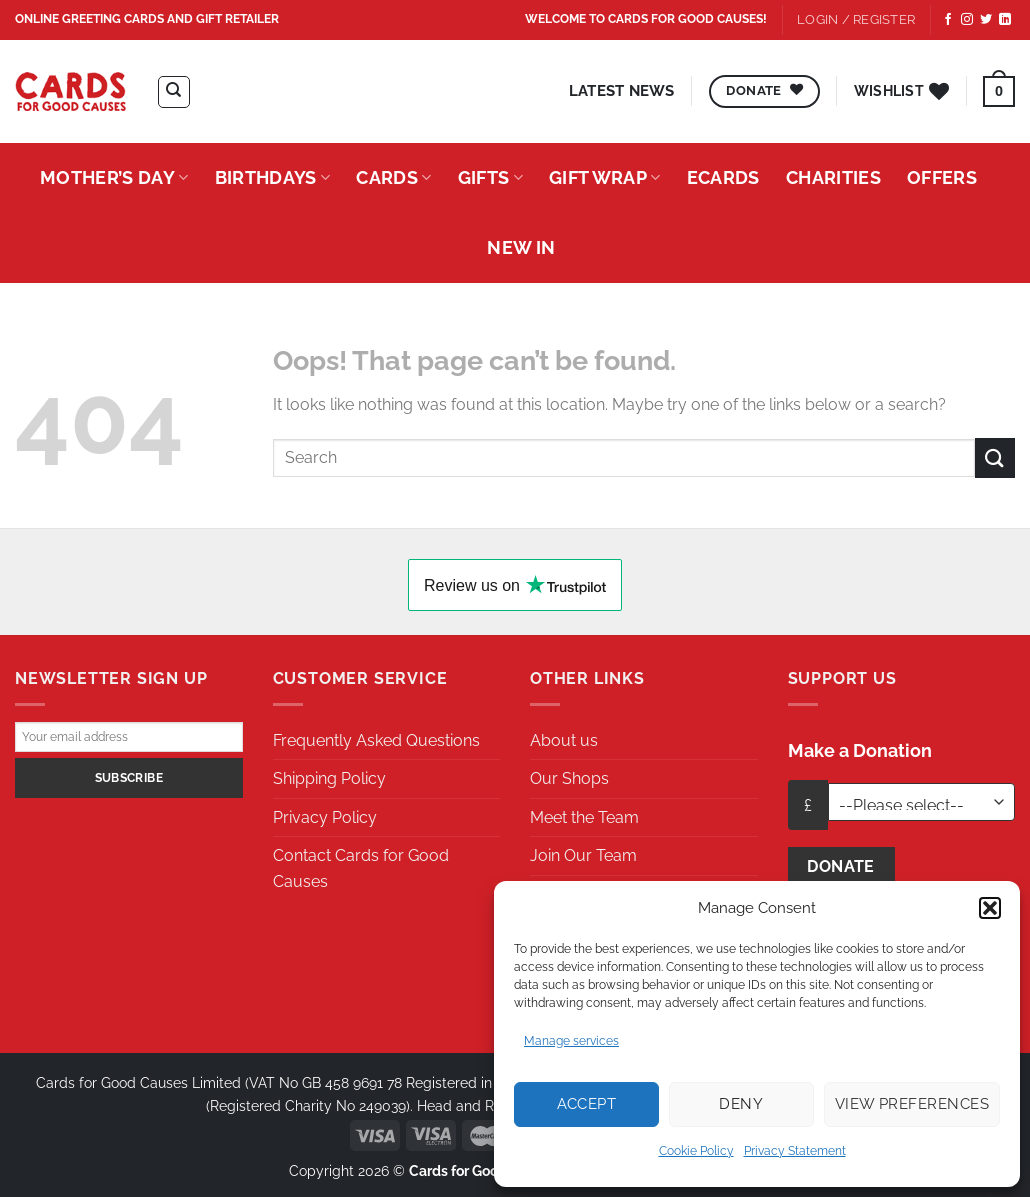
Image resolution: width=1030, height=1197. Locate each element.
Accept (587, 1104)
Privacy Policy (325, 817)
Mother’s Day (114, 177)
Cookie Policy (696, 1151)
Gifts (490, 177)
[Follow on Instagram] (967, 20)
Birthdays (273, 177)
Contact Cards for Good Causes (361, 868)
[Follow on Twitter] (986, 20)
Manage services (571, 1041)
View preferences (912, 1104)
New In (521, 247)
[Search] (174, 92)
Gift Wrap (605, 177)
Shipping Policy (329, 778)
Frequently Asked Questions (376, 740)
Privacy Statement (795, 1151)
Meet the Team (584, 817)
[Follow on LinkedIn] (1005, 20)
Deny (741, 1104)
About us (564, 740)
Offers (942, 177)
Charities (833, 177)
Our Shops (569, 778)
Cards (393, 177)
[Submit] (995, 457)
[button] (990, 908)
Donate (841, 866)
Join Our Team (583, 855)
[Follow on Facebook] (948, 20)
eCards (723, 177)
